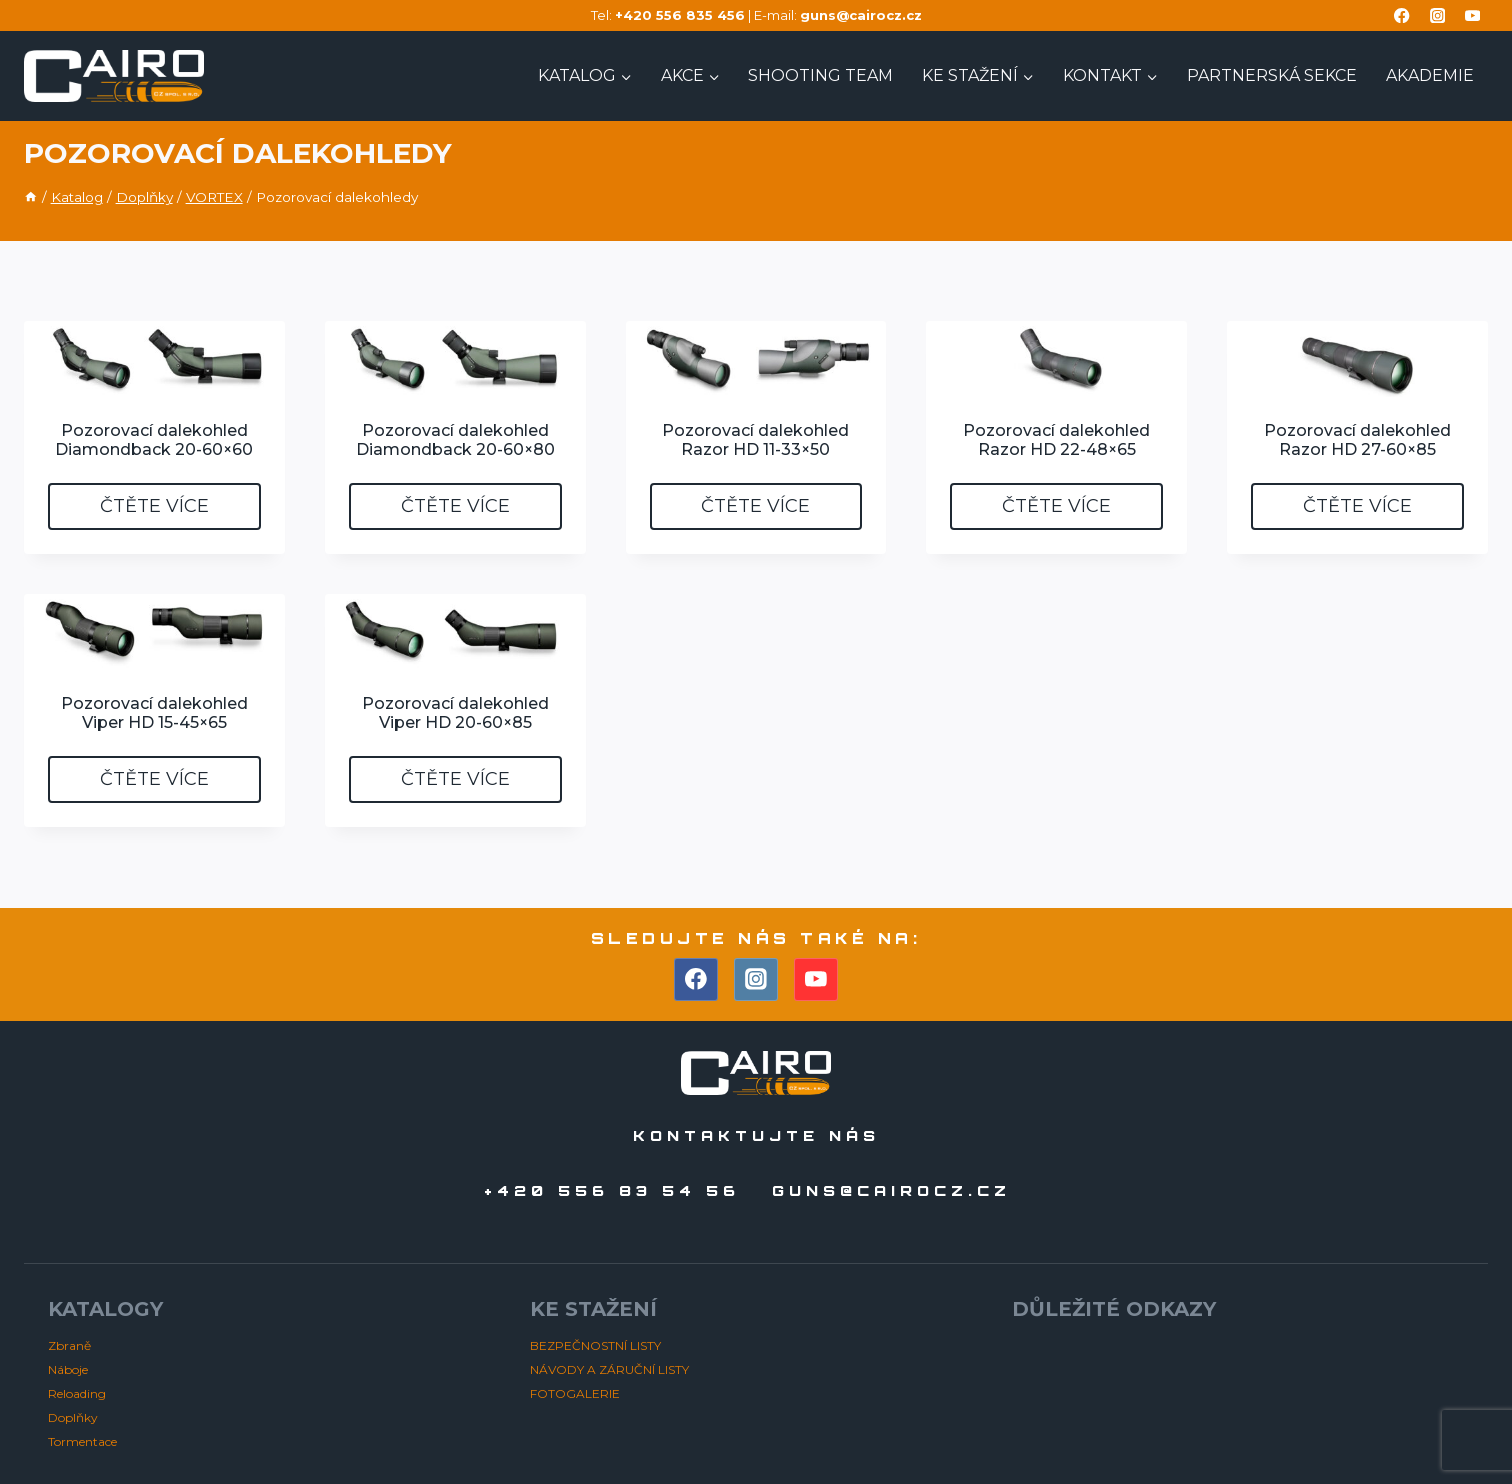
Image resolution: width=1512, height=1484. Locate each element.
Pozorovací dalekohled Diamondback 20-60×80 (455, 440)
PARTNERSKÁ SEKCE (1272, 75)
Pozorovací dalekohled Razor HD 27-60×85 (1357, 440)
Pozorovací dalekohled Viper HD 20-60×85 (455, 713)
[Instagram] (1437, 15)
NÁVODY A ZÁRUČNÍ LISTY (609, 1369)
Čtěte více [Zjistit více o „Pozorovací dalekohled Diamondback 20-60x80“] (455, 506)
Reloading (77, 1393)
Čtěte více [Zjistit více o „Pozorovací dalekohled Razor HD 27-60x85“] (1357, 506)
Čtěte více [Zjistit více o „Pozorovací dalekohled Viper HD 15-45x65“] (154, 779)
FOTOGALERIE (575, 1393)
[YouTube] (1472, 15)
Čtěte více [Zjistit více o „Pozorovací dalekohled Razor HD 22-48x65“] (1056, 506)
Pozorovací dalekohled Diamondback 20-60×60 (154, 440)
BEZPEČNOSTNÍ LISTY (595, 1345)
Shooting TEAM (820, 75)
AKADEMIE (1430, 75)
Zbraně (69, 1345)
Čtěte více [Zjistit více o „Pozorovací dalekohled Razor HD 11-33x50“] (755, 506)
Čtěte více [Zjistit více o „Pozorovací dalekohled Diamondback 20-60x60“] (154, 506)
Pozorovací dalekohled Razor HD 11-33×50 (755, 440)
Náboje (68, 1369)
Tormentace (82, 1441)
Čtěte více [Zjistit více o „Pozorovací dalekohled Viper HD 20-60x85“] (455, 779)
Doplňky (73, 1417)
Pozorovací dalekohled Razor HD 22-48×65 (1056, 440)
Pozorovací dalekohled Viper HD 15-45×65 (154, 713)
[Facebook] (1402, 15)
